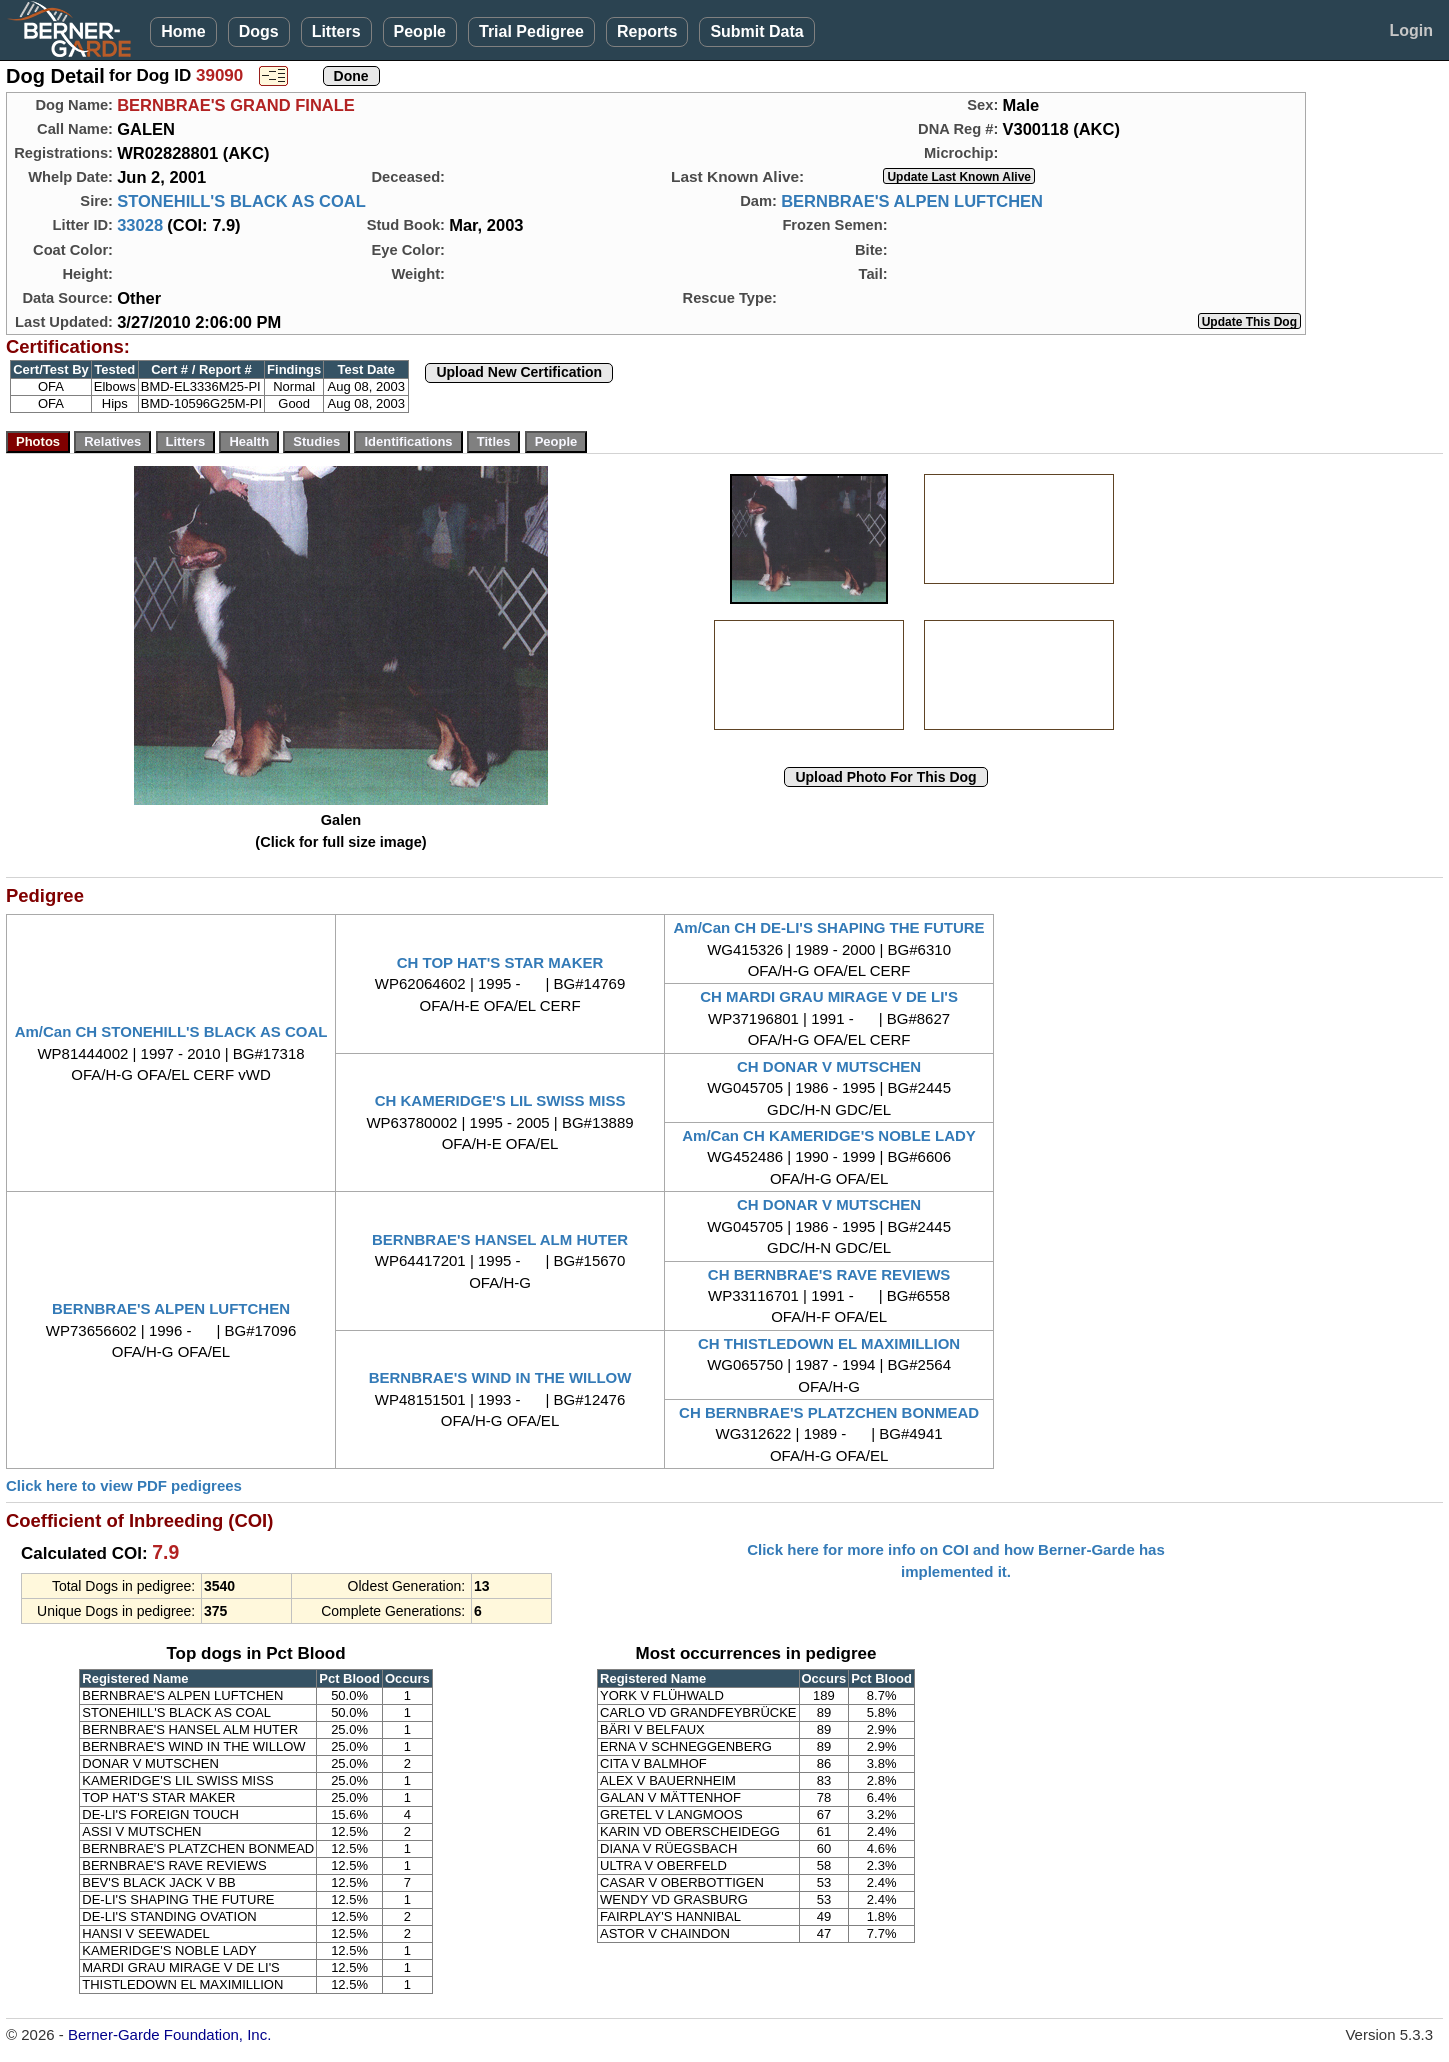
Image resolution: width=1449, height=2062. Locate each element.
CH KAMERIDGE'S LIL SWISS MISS (500, 1100)
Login (1411, 30)
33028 (140, 225)
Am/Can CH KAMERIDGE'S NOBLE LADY (829, 1135)
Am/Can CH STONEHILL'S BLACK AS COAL (171, 1031)
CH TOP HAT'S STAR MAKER (500, 962)
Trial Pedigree (531, 31)
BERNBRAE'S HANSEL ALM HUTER (500, 1239)
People (420, 31)
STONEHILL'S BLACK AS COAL (241, 201)
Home (183, 31)
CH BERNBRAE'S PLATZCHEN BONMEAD (829, 1412)
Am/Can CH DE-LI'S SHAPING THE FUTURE (829, 927)
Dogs (259, 31)
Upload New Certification (519, 372)
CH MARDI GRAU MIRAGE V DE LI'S (829, 996)
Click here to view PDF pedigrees (124, 1485)
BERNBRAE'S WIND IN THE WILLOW (500, 1377)
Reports (647, 31)
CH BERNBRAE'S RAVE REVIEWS (829, 1274)
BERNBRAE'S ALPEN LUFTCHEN (912, 201)
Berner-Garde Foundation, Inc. (169, 2034)
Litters (336, 31)
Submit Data (756, 31)
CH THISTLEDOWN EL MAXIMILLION (829, 1343)
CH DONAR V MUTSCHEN (829, 1066)
